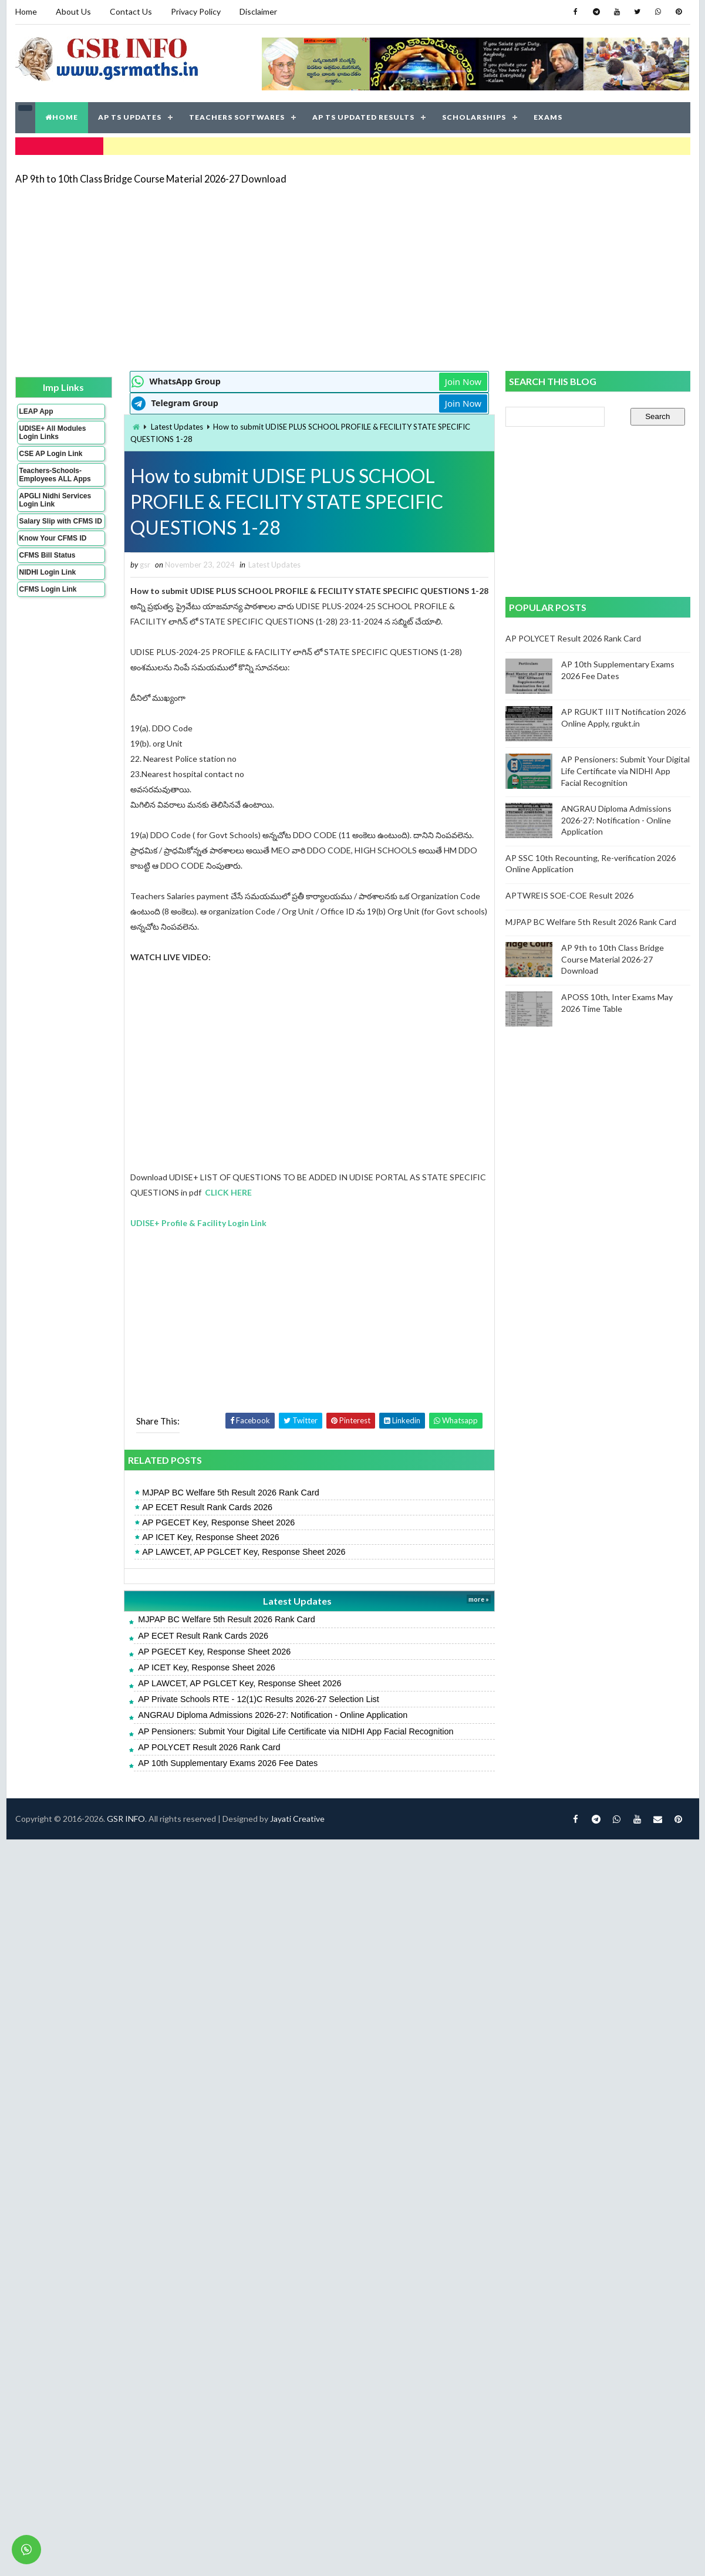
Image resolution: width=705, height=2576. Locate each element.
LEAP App (36, 411)
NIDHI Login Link (47, 572)
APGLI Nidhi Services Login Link (55, 500)
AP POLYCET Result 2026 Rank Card (209, 1747)
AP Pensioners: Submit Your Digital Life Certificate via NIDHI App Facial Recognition (295, 1731)
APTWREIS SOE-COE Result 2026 (569, 895)
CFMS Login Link (48, 589)
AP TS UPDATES (129, 117)
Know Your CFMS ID (53, 538)
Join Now (463, 381)
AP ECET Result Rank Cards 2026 (207, 1507)
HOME (61, 117)
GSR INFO (126, 1819)
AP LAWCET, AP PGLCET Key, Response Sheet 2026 (243, 1552)
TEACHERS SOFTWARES (237, 117)
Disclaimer (258, 11)
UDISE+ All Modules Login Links (52, 432)
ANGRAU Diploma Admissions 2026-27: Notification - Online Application (272, 1715)
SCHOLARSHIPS (474, 117)
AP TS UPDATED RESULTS (363, 117)
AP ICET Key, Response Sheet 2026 (210, 1537)
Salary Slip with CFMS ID (60, 521)
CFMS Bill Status (47, 555)
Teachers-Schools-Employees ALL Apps (55, 475)
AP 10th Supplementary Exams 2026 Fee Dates (228, 1763)
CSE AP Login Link (51, 454)
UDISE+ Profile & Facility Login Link (198, 1223)
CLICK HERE (228, 1192)
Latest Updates (177, 426)
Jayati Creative (297, 1819)
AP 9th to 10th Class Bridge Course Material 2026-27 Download (150, 178)
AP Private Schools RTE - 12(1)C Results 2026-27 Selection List (258, 1699)
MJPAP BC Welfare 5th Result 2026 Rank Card (230, 1492)
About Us (73, 11)
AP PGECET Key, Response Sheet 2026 (218, 1522)
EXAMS (548, 117)
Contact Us (131, 11)
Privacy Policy (196, 11)
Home (26, 11)
